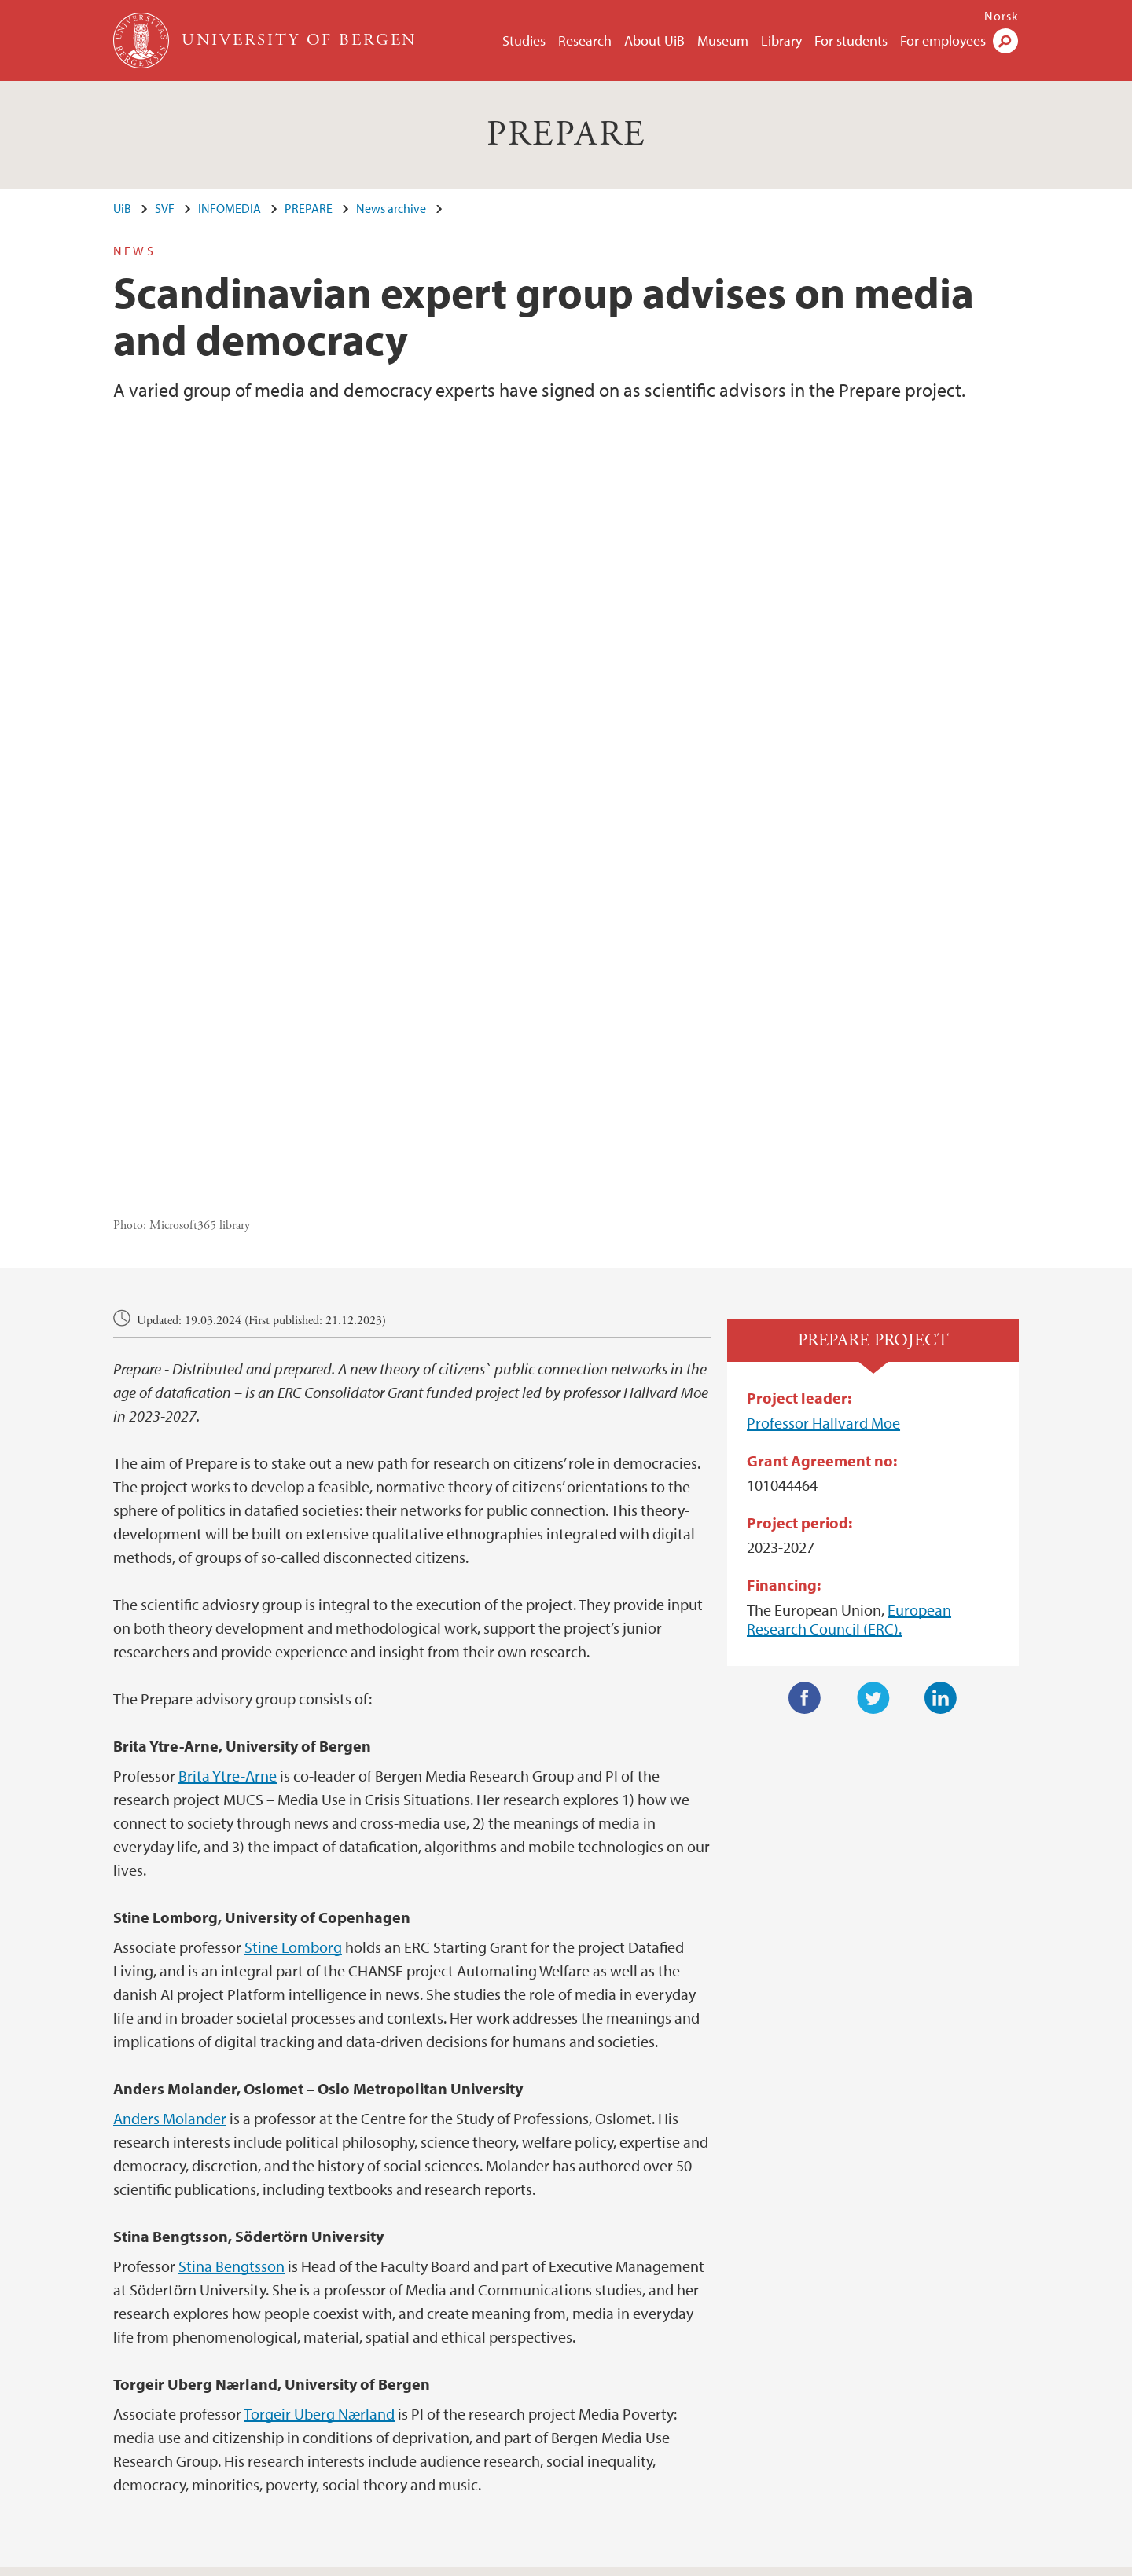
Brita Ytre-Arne (227, 1535)
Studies (524, 40)
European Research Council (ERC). (849, 1379)
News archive (391, 208)
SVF (165, 208)
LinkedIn (940, 1457)
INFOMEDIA (229, 208)
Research (585, 40)
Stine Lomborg (293, 1706)
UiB (122, 208)
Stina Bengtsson (231, 2025)
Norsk (1001, 16)
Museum (722, 40)
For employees (943, 40)
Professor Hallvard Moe (823, 1182)
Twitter (873, 1457)
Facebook (804, 1457)
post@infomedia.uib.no (174, 2396)
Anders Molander (169, 1878)
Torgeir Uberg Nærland (319, 2173)
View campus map (631, 2434)
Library (781, 40)
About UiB (654, 40)
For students (851, 40)
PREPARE (566, 134)
